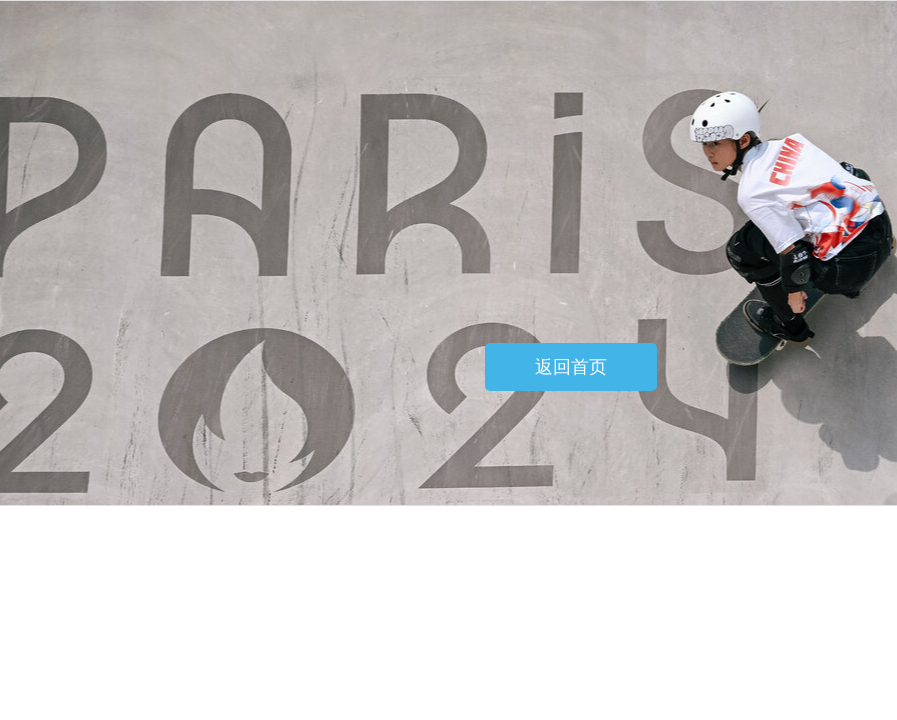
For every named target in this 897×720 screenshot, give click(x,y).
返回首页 (571, 367)
